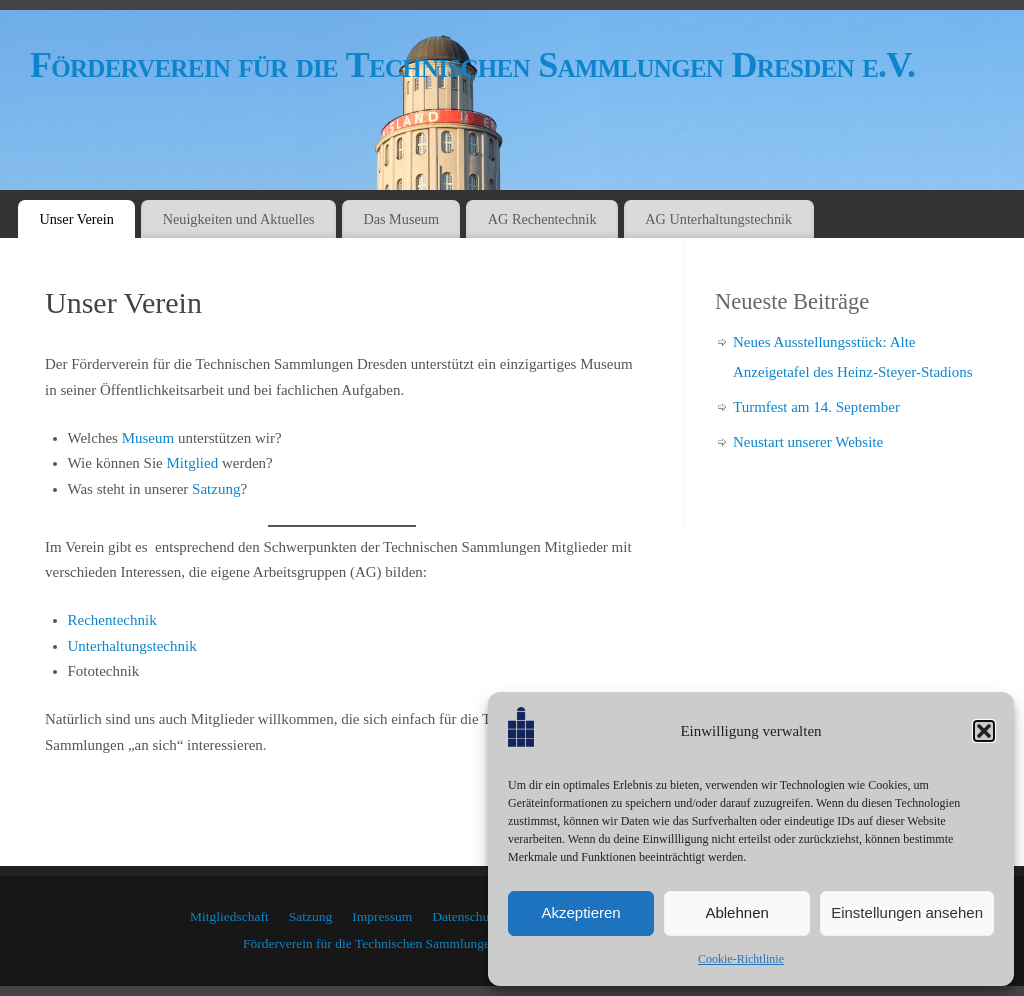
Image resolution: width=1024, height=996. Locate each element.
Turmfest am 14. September (816, 407)
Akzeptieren (580, 912)
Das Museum (401, 219)
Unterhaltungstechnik (132, 646)
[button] (984, 731)
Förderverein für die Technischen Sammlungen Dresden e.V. (472, 65)
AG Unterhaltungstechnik (718, 219)
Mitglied (192, 463)
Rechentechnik (112, 620)
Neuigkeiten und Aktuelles (239, 219)
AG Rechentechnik (542, 219)
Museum (148, 438)
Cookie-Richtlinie (741, 959)
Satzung (216, 489)
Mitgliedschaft (229, 916)
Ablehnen (736, 912)
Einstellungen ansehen (907, 912)
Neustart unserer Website (808, 442)
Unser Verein (76, 219)
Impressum (382, 916)
